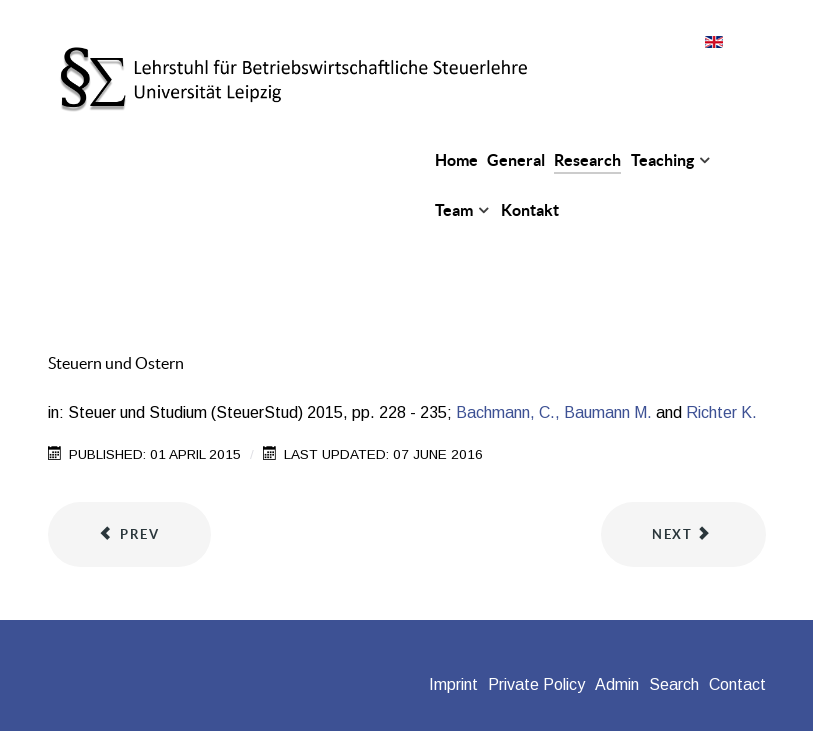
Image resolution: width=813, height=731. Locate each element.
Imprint (453, 684)
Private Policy (536, 684)
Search (674, 684)
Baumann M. (608, 412)
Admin (617, 684)
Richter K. (721, 412)
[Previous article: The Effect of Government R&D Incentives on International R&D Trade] (129, 535)
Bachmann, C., (508, 412)
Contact (737, 684)
